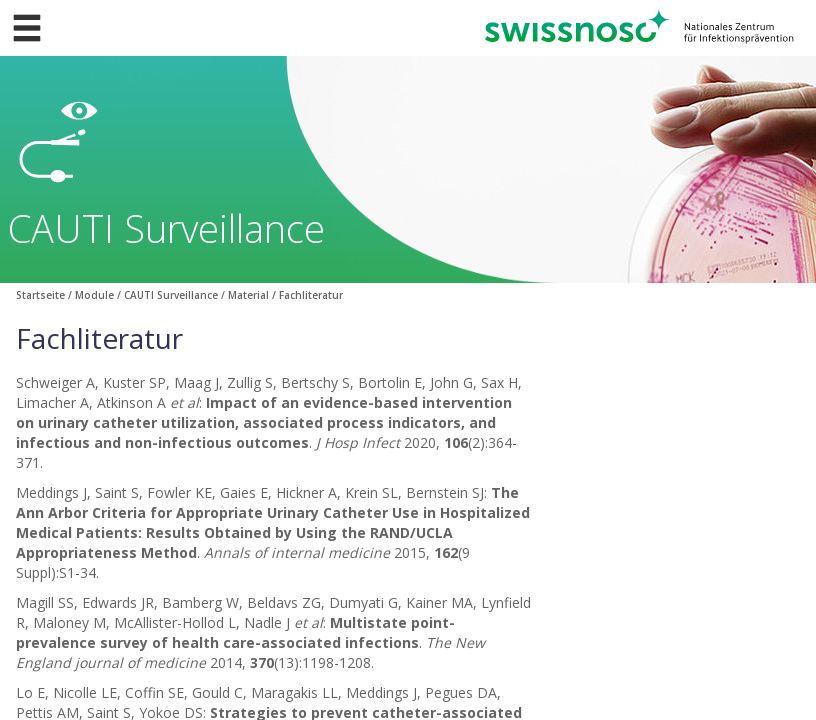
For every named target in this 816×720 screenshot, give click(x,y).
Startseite (40, 295)
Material (248, 295)
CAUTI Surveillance (171, 295)
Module (94, 295)
